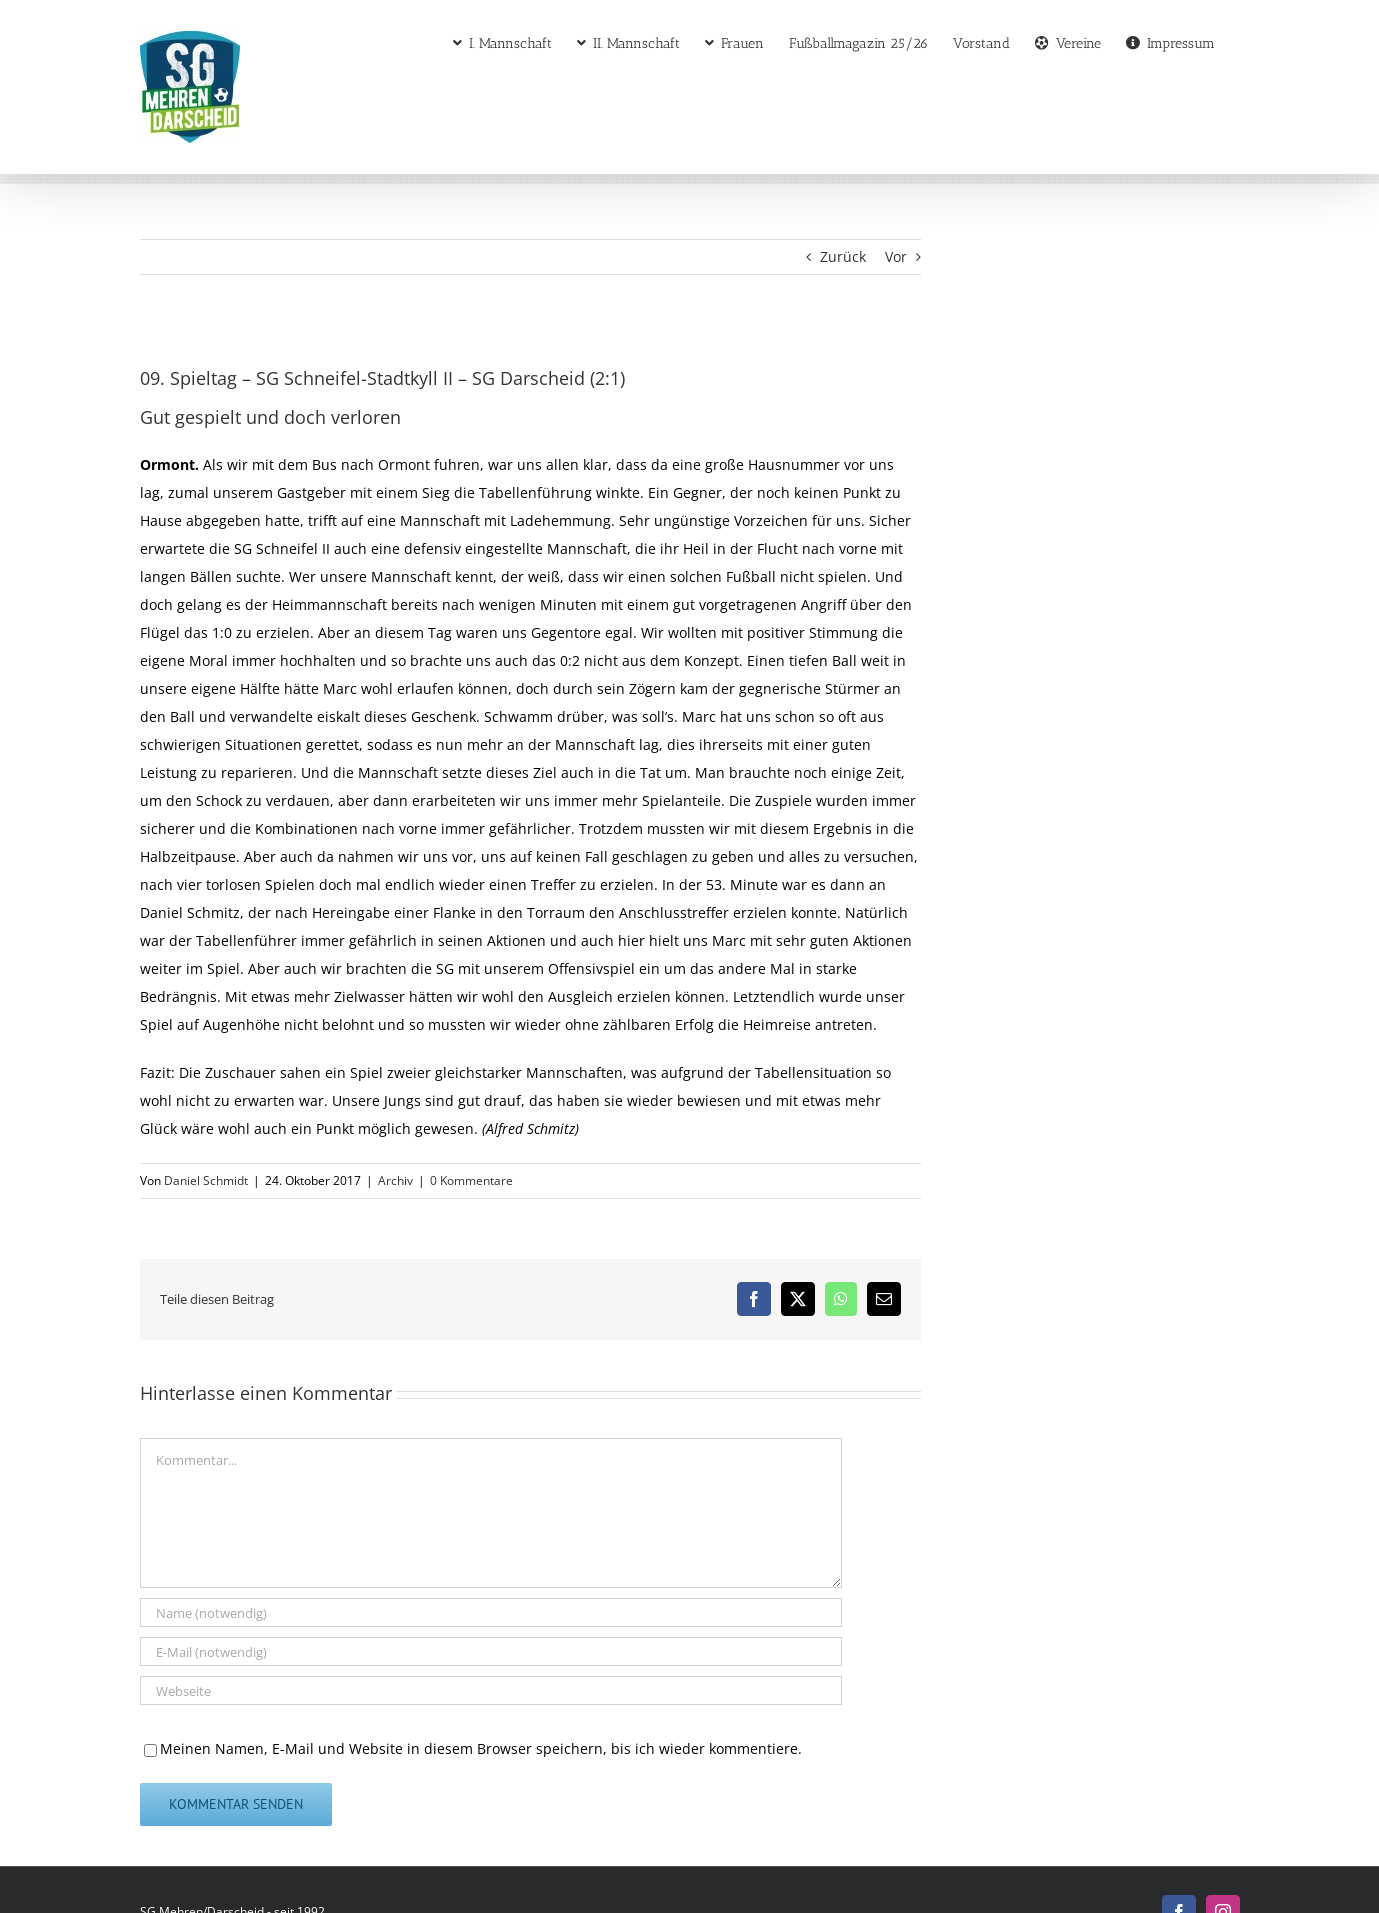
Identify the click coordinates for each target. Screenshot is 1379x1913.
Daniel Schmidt (206, 1180)
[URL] (491, 1690)
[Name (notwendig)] (491, 1612)
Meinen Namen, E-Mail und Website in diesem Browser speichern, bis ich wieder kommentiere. (481, 1748)
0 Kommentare (471, 1180)
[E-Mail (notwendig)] (491, 1651)
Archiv (395, 1180)
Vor (896, 256)
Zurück (843, 256)
